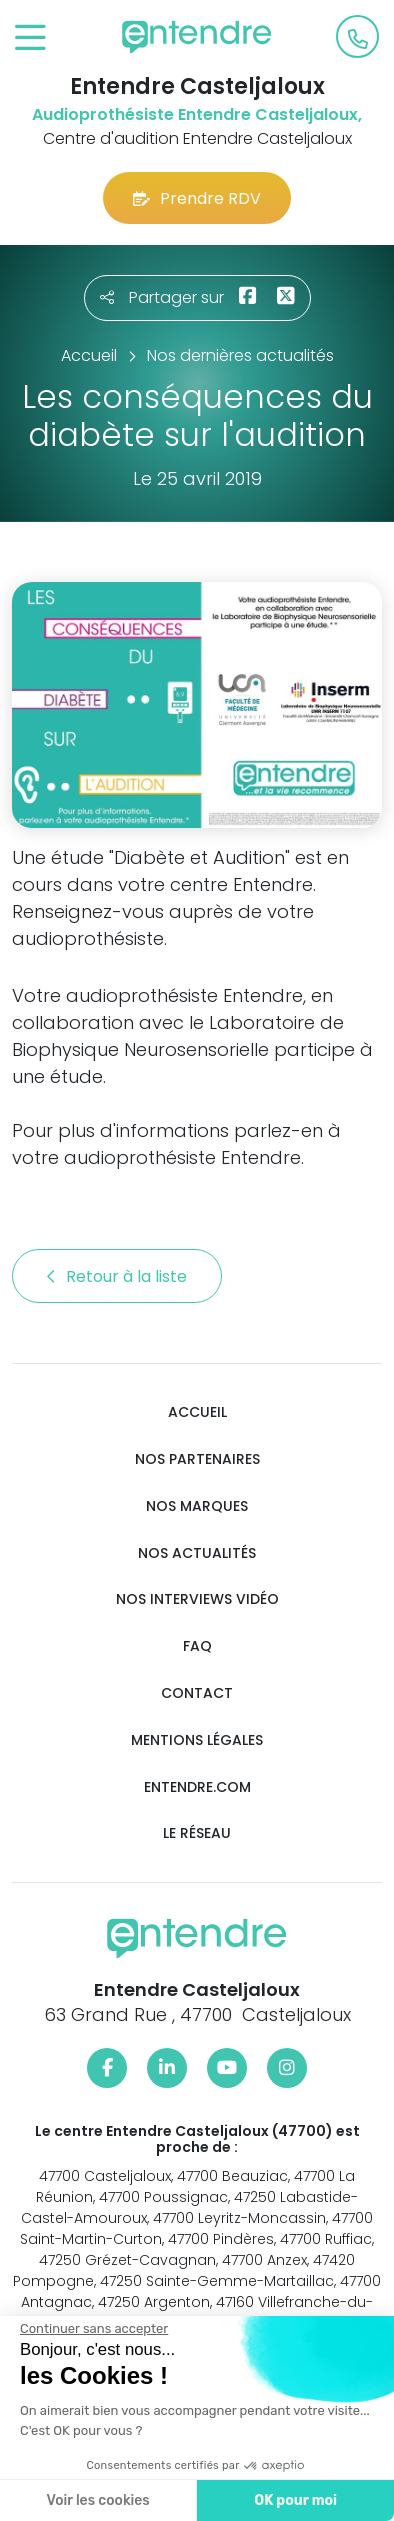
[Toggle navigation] (30, 38)
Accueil (197, 1412)
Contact (197, 1693)
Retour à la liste (117, 1276)
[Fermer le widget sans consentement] (89, 2329)
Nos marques (197, 1506)
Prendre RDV (197, 198)
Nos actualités (197, 1553)
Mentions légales (197, 1740)
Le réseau (197, 1833)
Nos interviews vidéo (197, 1599)
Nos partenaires (197, 1459)
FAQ (197, 1646)
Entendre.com (197, 1787)
